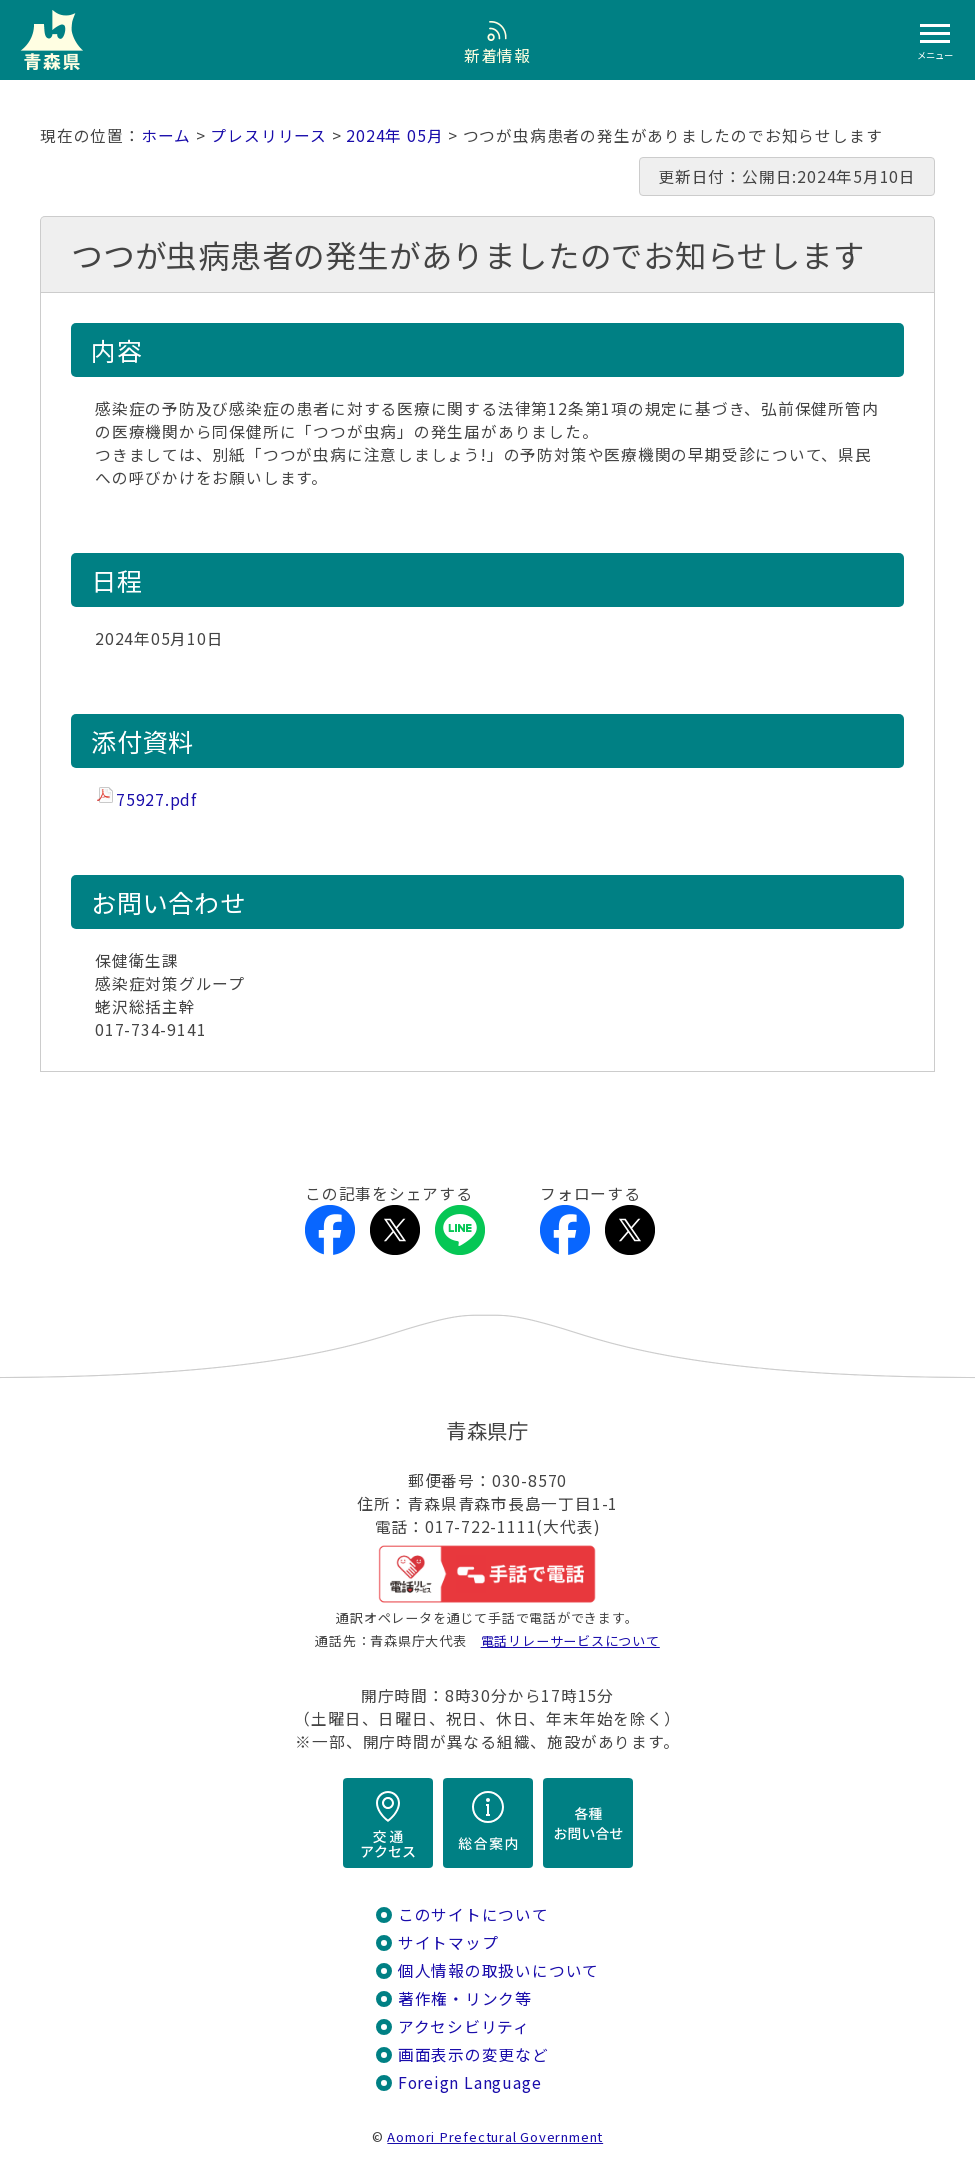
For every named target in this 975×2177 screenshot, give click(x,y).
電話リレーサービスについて (570, 1640)
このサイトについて (473, 1914)
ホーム (166, 135)
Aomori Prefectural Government (495, 2136)
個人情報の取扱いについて (498, 1970)
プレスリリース (268, 135)
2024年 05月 (394, 135)
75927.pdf (156, 799)
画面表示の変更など (473, 2054)
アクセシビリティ (464, 2026)
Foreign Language (470, 2082)
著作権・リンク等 (465, 1998)
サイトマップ (448, 1942)
